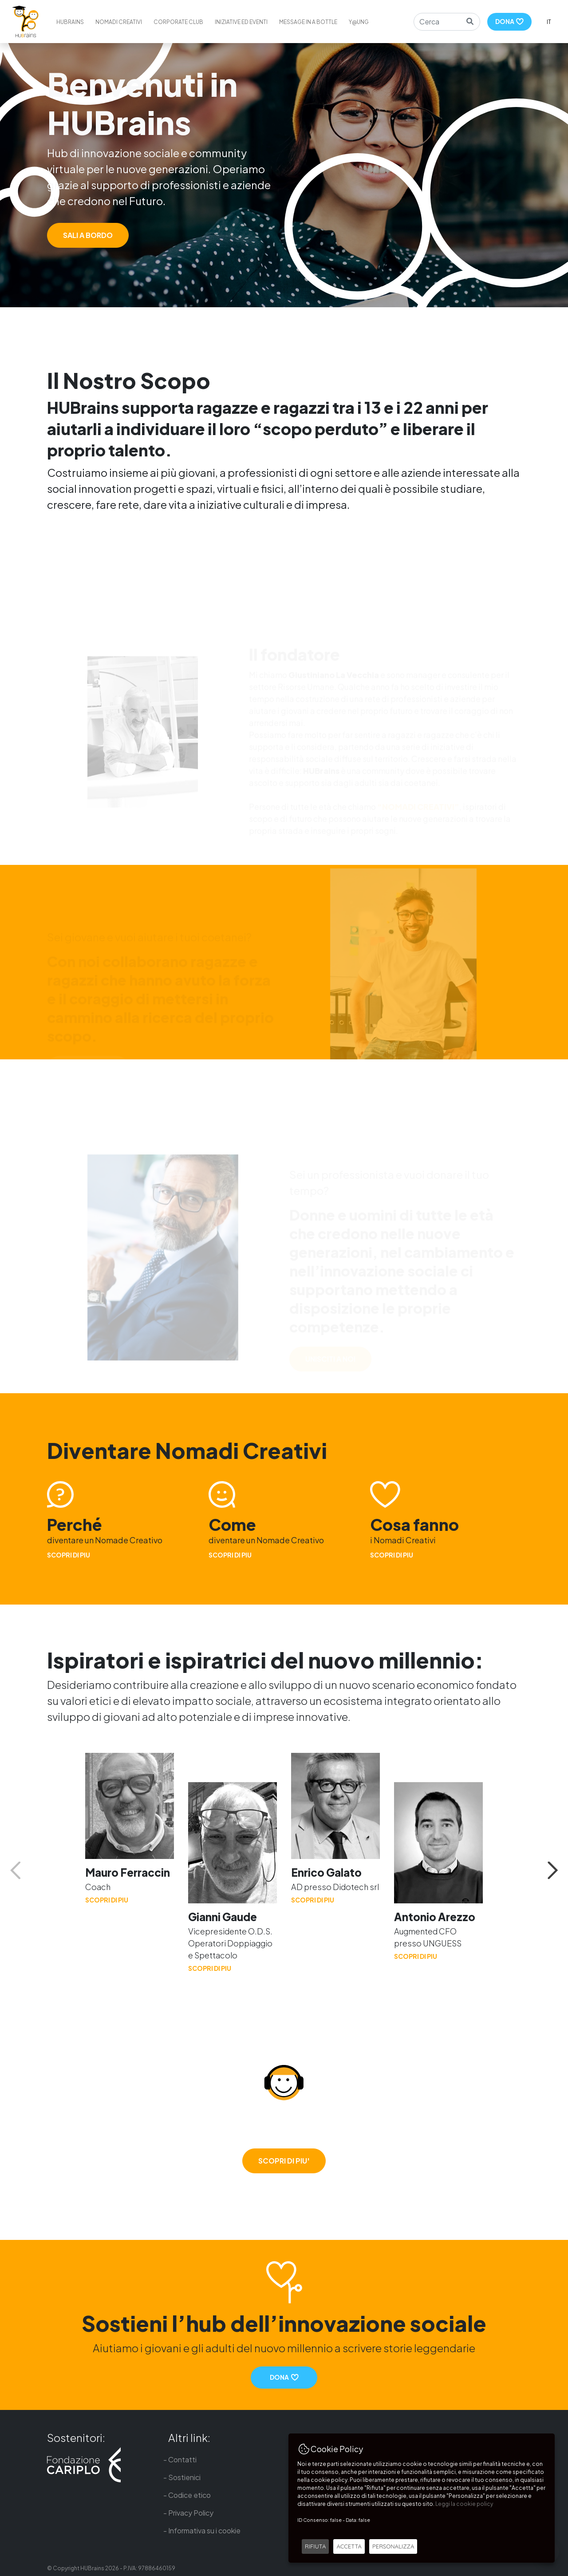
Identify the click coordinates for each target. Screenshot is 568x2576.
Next (553, 1870)
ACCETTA (349, 2546)
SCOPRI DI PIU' (284, 2160)
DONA (509, 21)
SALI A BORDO (88, 269)
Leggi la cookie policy (464, 2504)
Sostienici (184, 2477)
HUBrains (70, 22)
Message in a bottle (308, 22)
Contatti (182, 2459)
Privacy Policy (190, 2512)
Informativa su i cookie (204, 2530)
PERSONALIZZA (393, 2546)
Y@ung (359, 22)
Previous (15, 1870)
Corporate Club (178, 22)
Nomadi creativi (118, 22)
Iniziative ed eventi (241, 22)
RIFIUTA (315, 2546)
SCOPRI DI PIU (68, 1555)
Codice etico (189, 2495)
